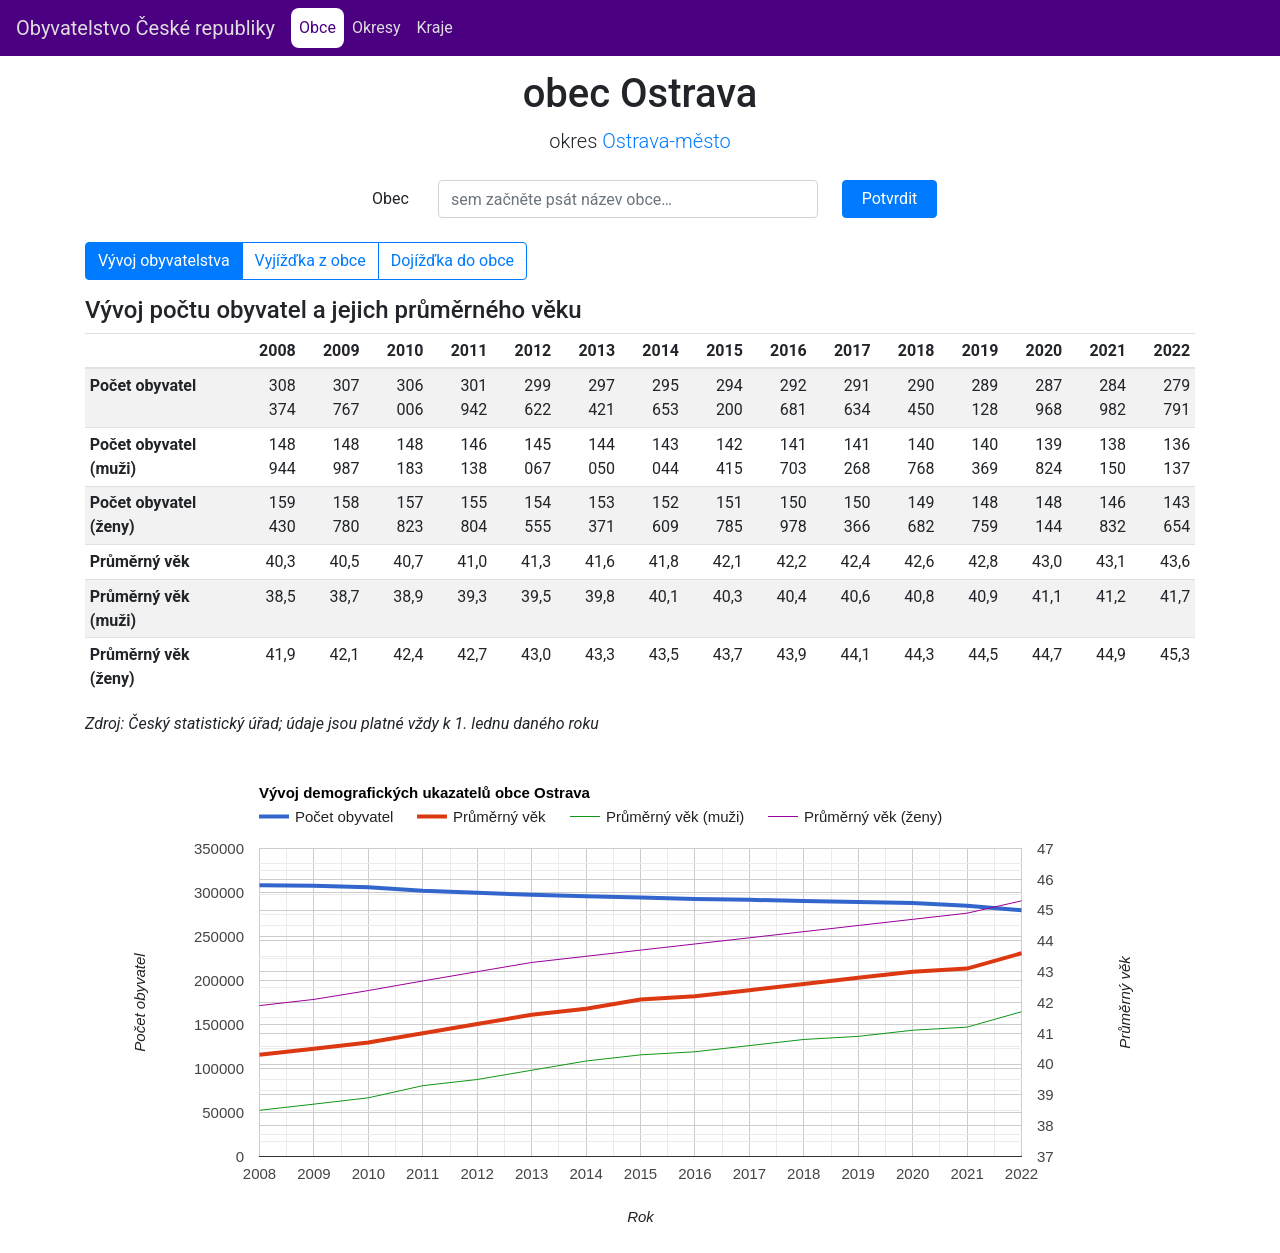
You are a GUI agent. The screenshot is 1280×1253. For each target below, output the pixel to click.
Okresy (376, 27)
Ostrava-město (666, 141)
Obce (321, 26)
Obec (390, 198)
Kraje (435, 27)
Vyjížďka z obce (310, 260)
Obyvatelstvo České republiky (145, 28)
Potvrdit (890, 198)
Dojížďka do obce (452, 260)
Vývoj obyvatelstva (164, 260)
